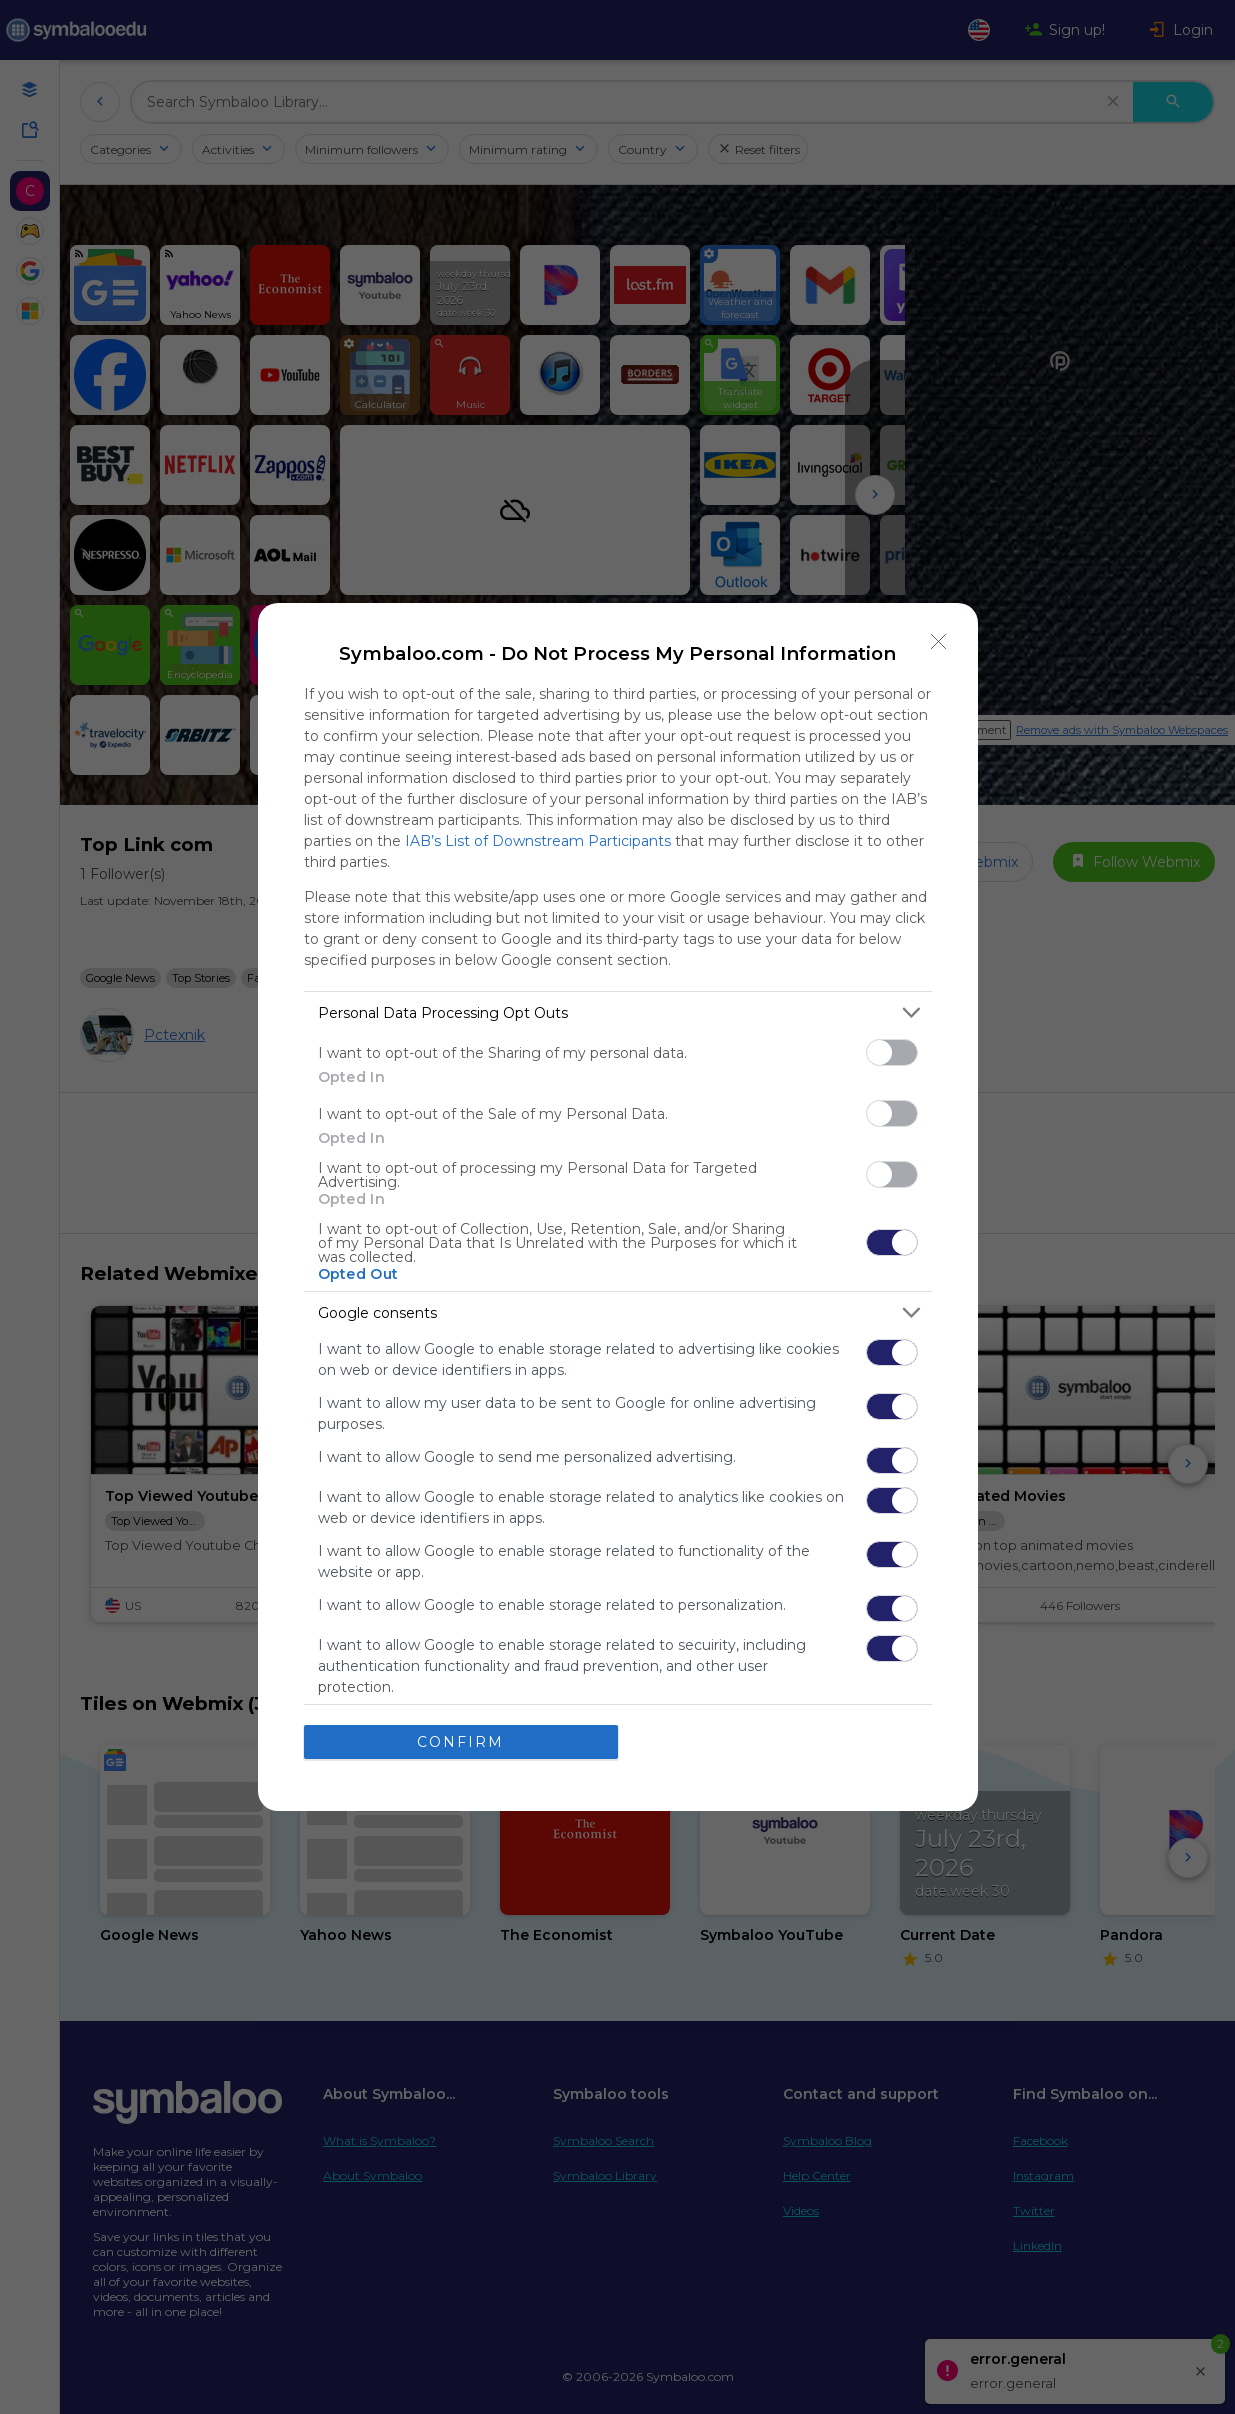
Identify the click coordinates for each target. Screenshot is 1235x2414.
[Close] (939, 642)
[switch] (892, 1052)
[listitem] (618, 1012)
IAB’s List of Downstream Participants (538, 841)
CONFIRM (460, 1741)
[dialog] (618, 1207)
